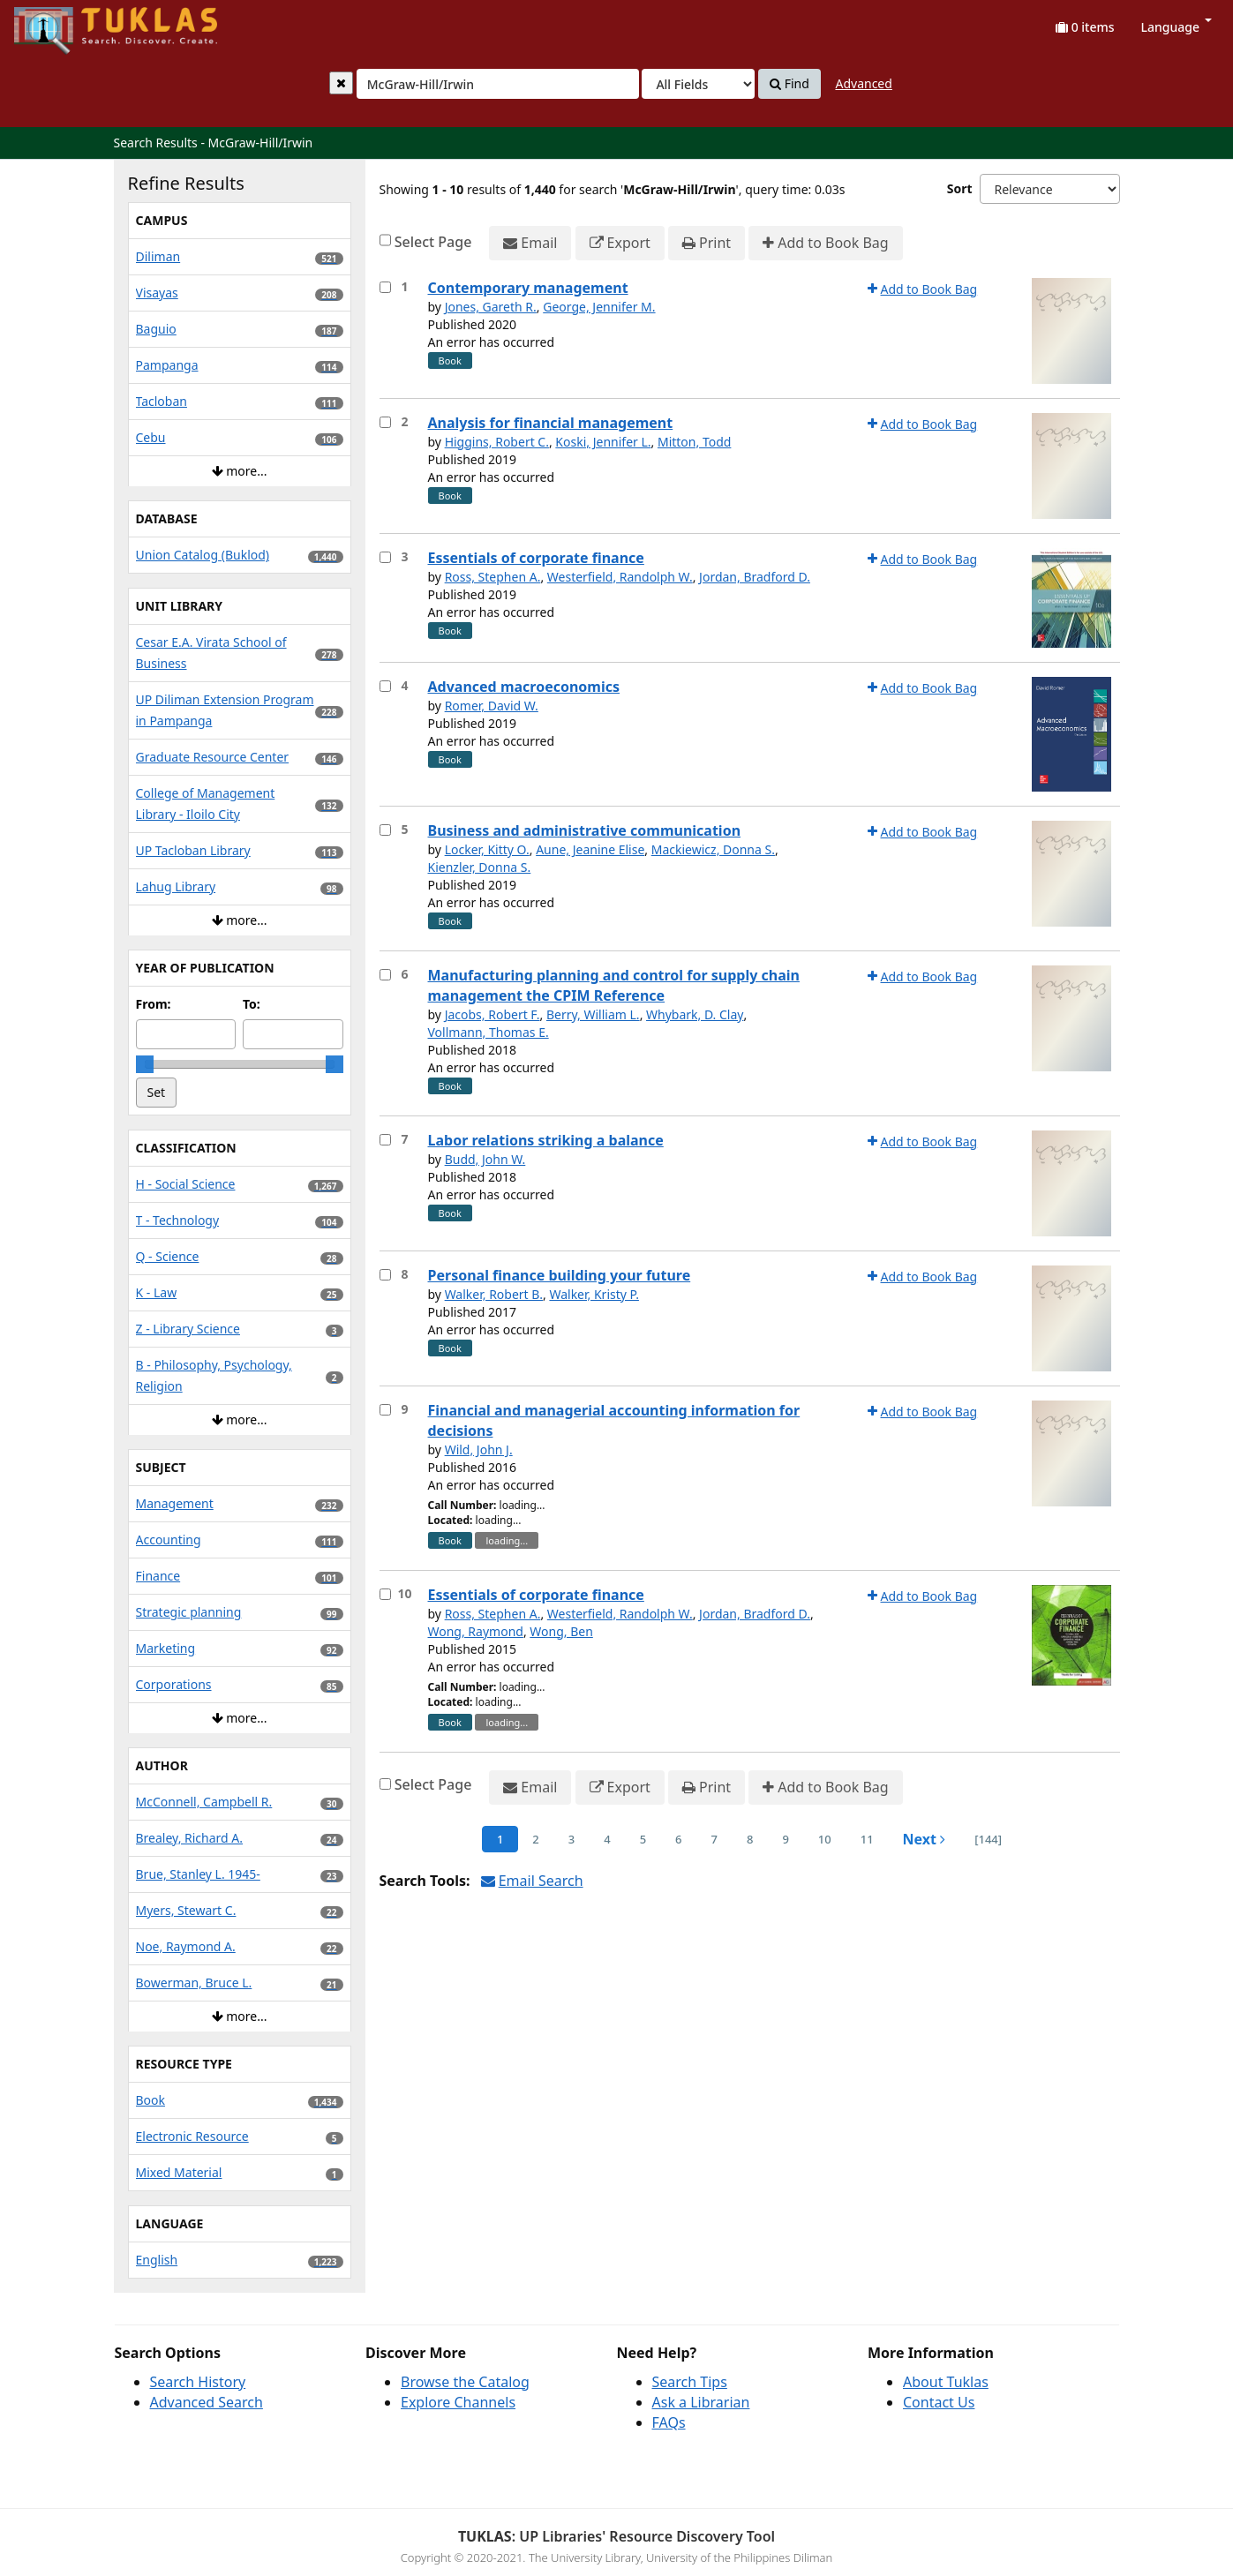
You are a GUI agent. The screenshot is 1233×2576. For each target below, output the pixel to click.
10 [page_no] (824, 1839)
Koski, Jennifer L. (602, 441)
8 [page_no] (750, 1839)
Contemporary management (528, 287)
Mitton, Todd (694, 441)
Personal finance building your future (559, 1275)
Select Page (433, 242)
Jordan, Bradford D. (754, 576)
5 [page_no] (643, 1839)
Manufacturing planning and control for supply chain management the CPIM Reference (614, 985)
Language (1176, 27)
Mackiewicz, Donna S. (713, 849)
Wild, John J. (479, 1449)
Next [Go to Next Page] (924, 1839)
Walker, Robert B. (494, 1294)
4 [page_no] (607, 1839)
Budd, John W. (485, 1159)
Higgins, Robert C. (497, 441)
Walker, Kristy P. (594, 1294)
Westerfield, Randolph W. (620, 576)
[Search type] (698, 84)
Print (706, 243)
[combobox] (498, 84)
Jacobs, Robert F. (492, 1014)
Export (620, 243)
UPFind (57, 22)
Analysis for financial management (550, 422)
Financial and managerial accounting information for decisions (614, 1420)
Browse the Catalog (465, 2382)
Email (530, 243)
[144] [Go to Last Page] (988, 1839)
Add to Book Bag (825, 243)
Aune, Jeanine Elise (590, 849)
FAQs (669, 2422)
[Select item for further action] (385, 287)
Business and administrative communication (584, 830)
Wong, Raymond (475, 1631)
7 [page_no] (714, 1839)
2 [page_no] (535, 1839)
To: (251, 1003)
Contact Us (938, 2402)
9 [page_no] (785, 1839)
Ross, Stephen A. (493, 576)
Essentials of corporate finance (536, 557)
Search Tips (689, 2382)
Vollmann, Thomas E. (488, 1032)
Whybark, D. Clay (694, 1014)
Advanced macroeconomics (524, 686)
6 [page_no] (678, 1839)
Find (789, 84)
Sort (960, 188)
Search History (198, 2382)
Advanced (863, 83)
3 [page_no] (571, 1839)
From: (153, 1003)
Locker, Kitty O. (487, 849)
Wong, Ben (561, 1631)
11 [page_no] (867, 1839)
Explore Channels (458, 2402)
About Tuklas (946, 2382)
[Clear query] (341, 82)
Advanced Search (206, 2402)
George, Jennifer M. (599, 306)
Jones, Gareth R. (491, 306)
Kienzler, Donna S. (479, 867)
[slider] (145, 1064)
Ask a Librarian (701, 2402)
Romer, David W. (491, 705)
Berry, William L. (593, 1014)
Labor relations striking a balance (546, 1140)
